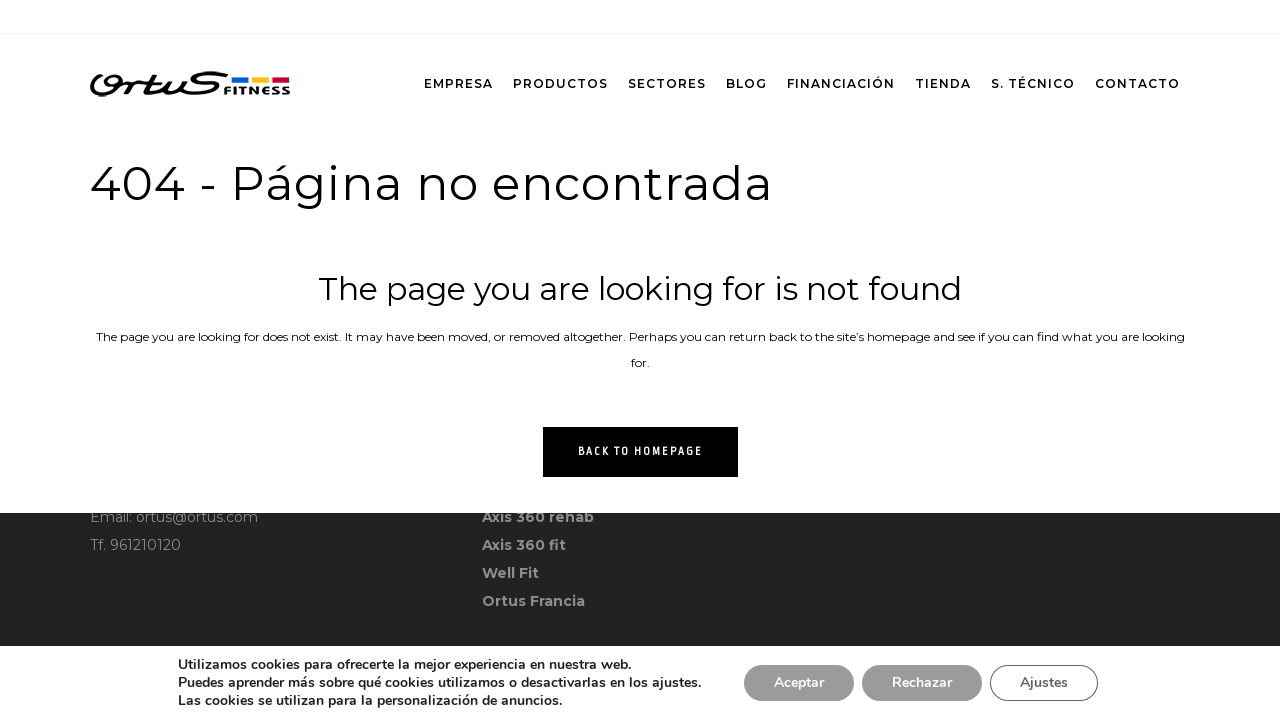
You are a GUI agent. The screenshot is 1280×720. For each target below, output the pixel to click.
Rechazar (922, 682)
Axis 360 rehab (538, 517)
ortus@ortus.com (197, 517)
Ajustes (1044, 682)
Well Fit (510, 573)
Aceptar (799, 682)
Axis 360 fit (524, 545)
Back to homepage (640, 452)
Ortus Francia (533, 601)
